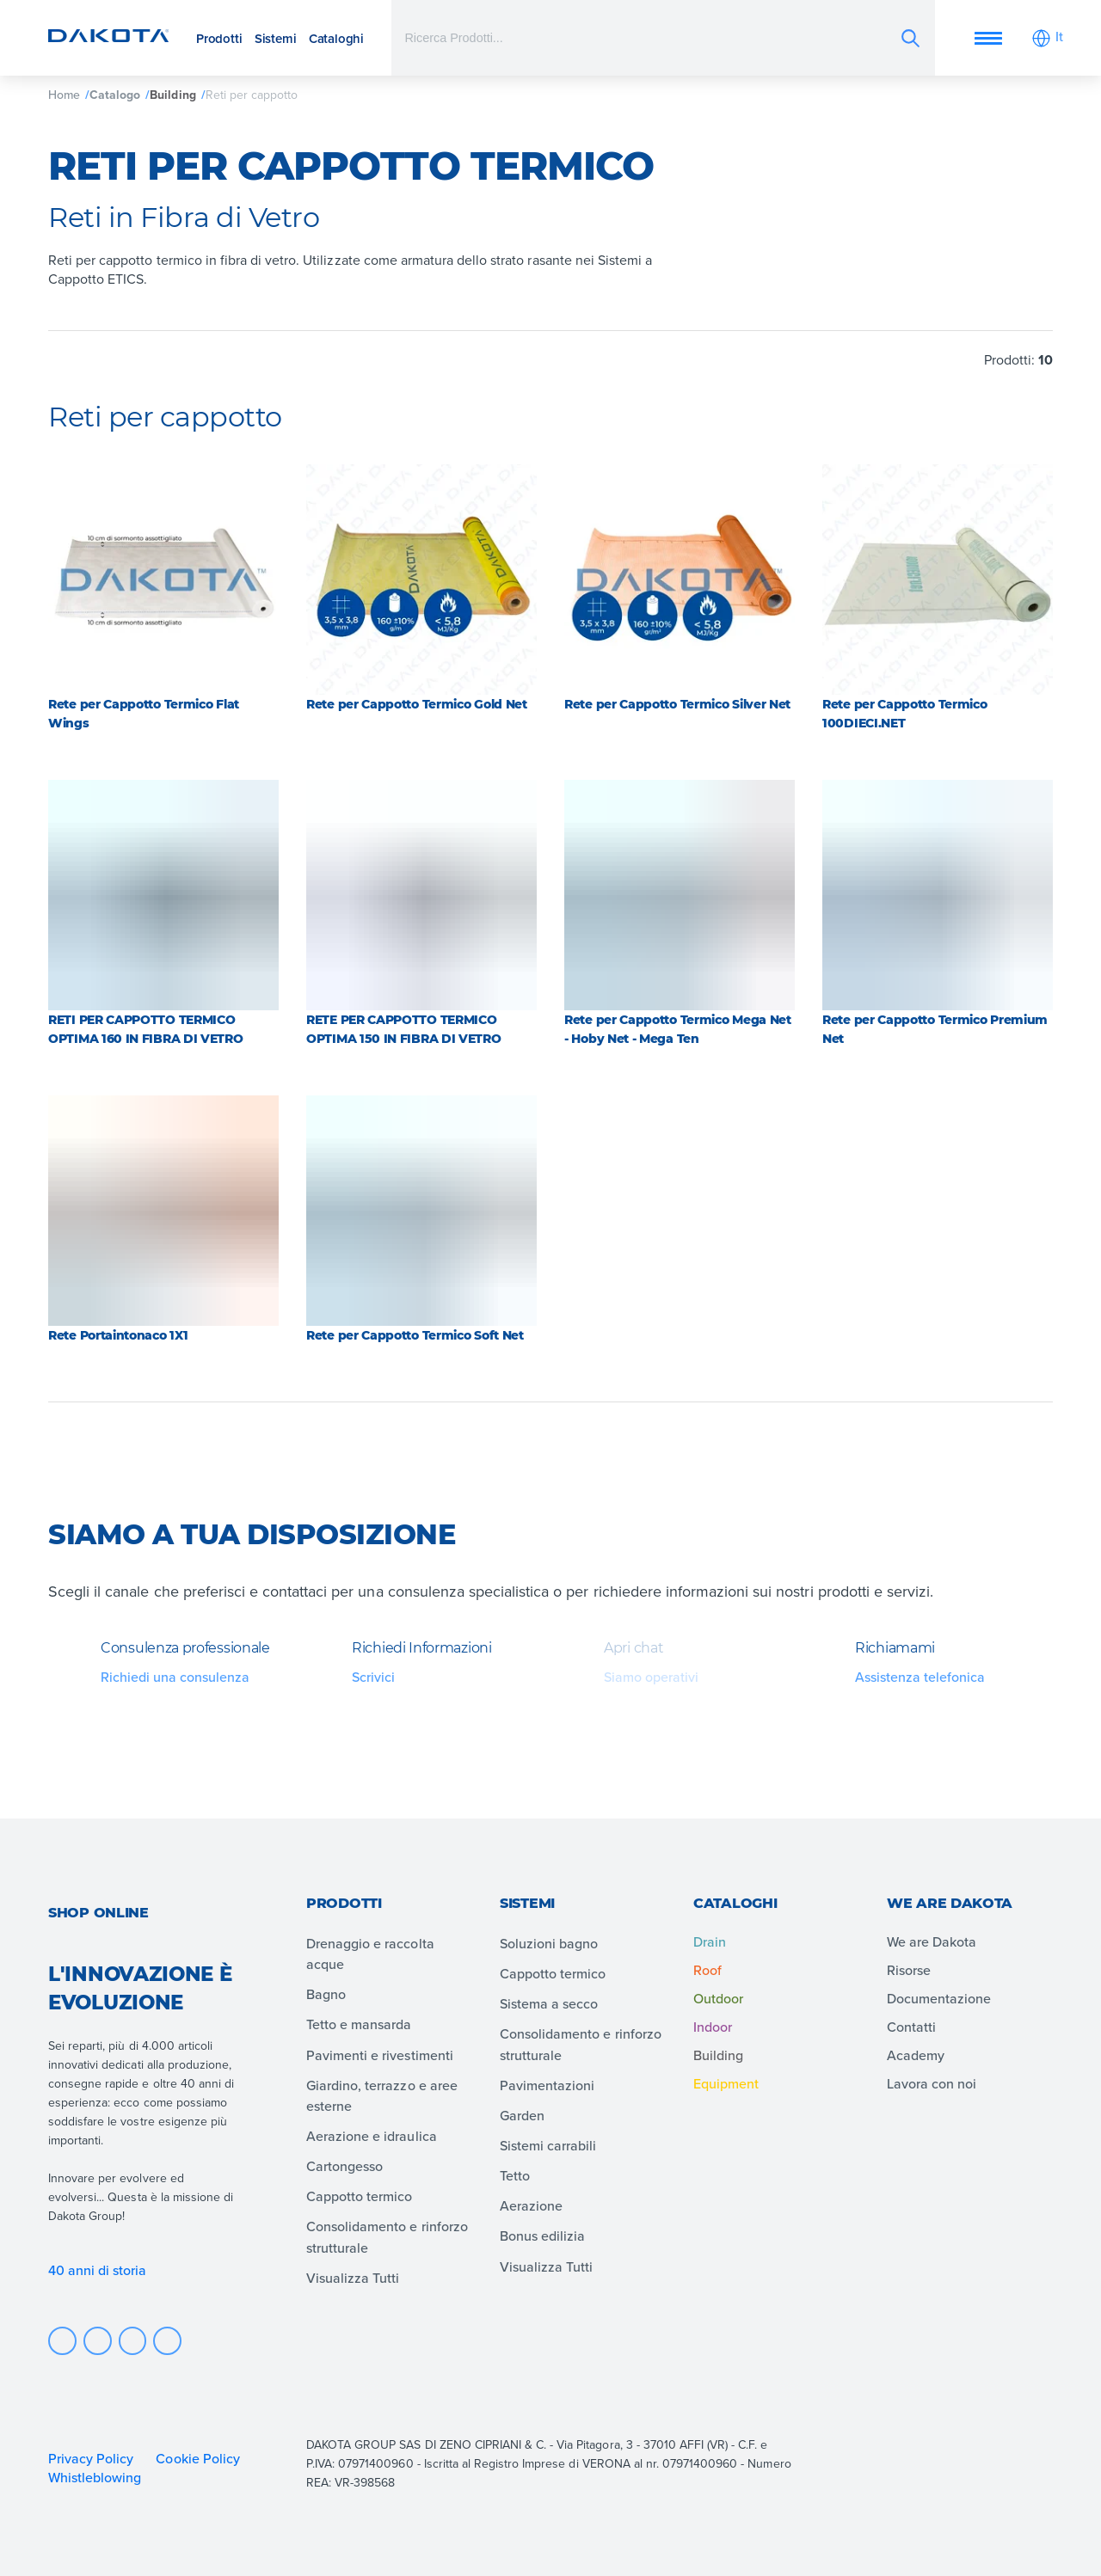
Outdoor (718, 1998)
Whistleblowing (94, 2477)
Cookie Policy (197, 2458)
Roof (707, 1969)
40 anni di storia (97, 2269)
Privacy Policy (90, 2458)
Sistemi (276, 38)
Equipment (726, 2083)
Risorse (909, 1969)
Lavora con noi (931, 2083)
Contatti (911, 2026)
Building (172, 94)
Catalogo (114, 94)
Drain (709, 1941)
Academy (915, 2054)
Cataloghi (336, 38)
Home (64, 94)
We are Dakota (931, 1941)
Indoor (712, 2026)
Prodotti (219, 38)
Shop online (98, 1912)
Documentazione (939, 1998)
